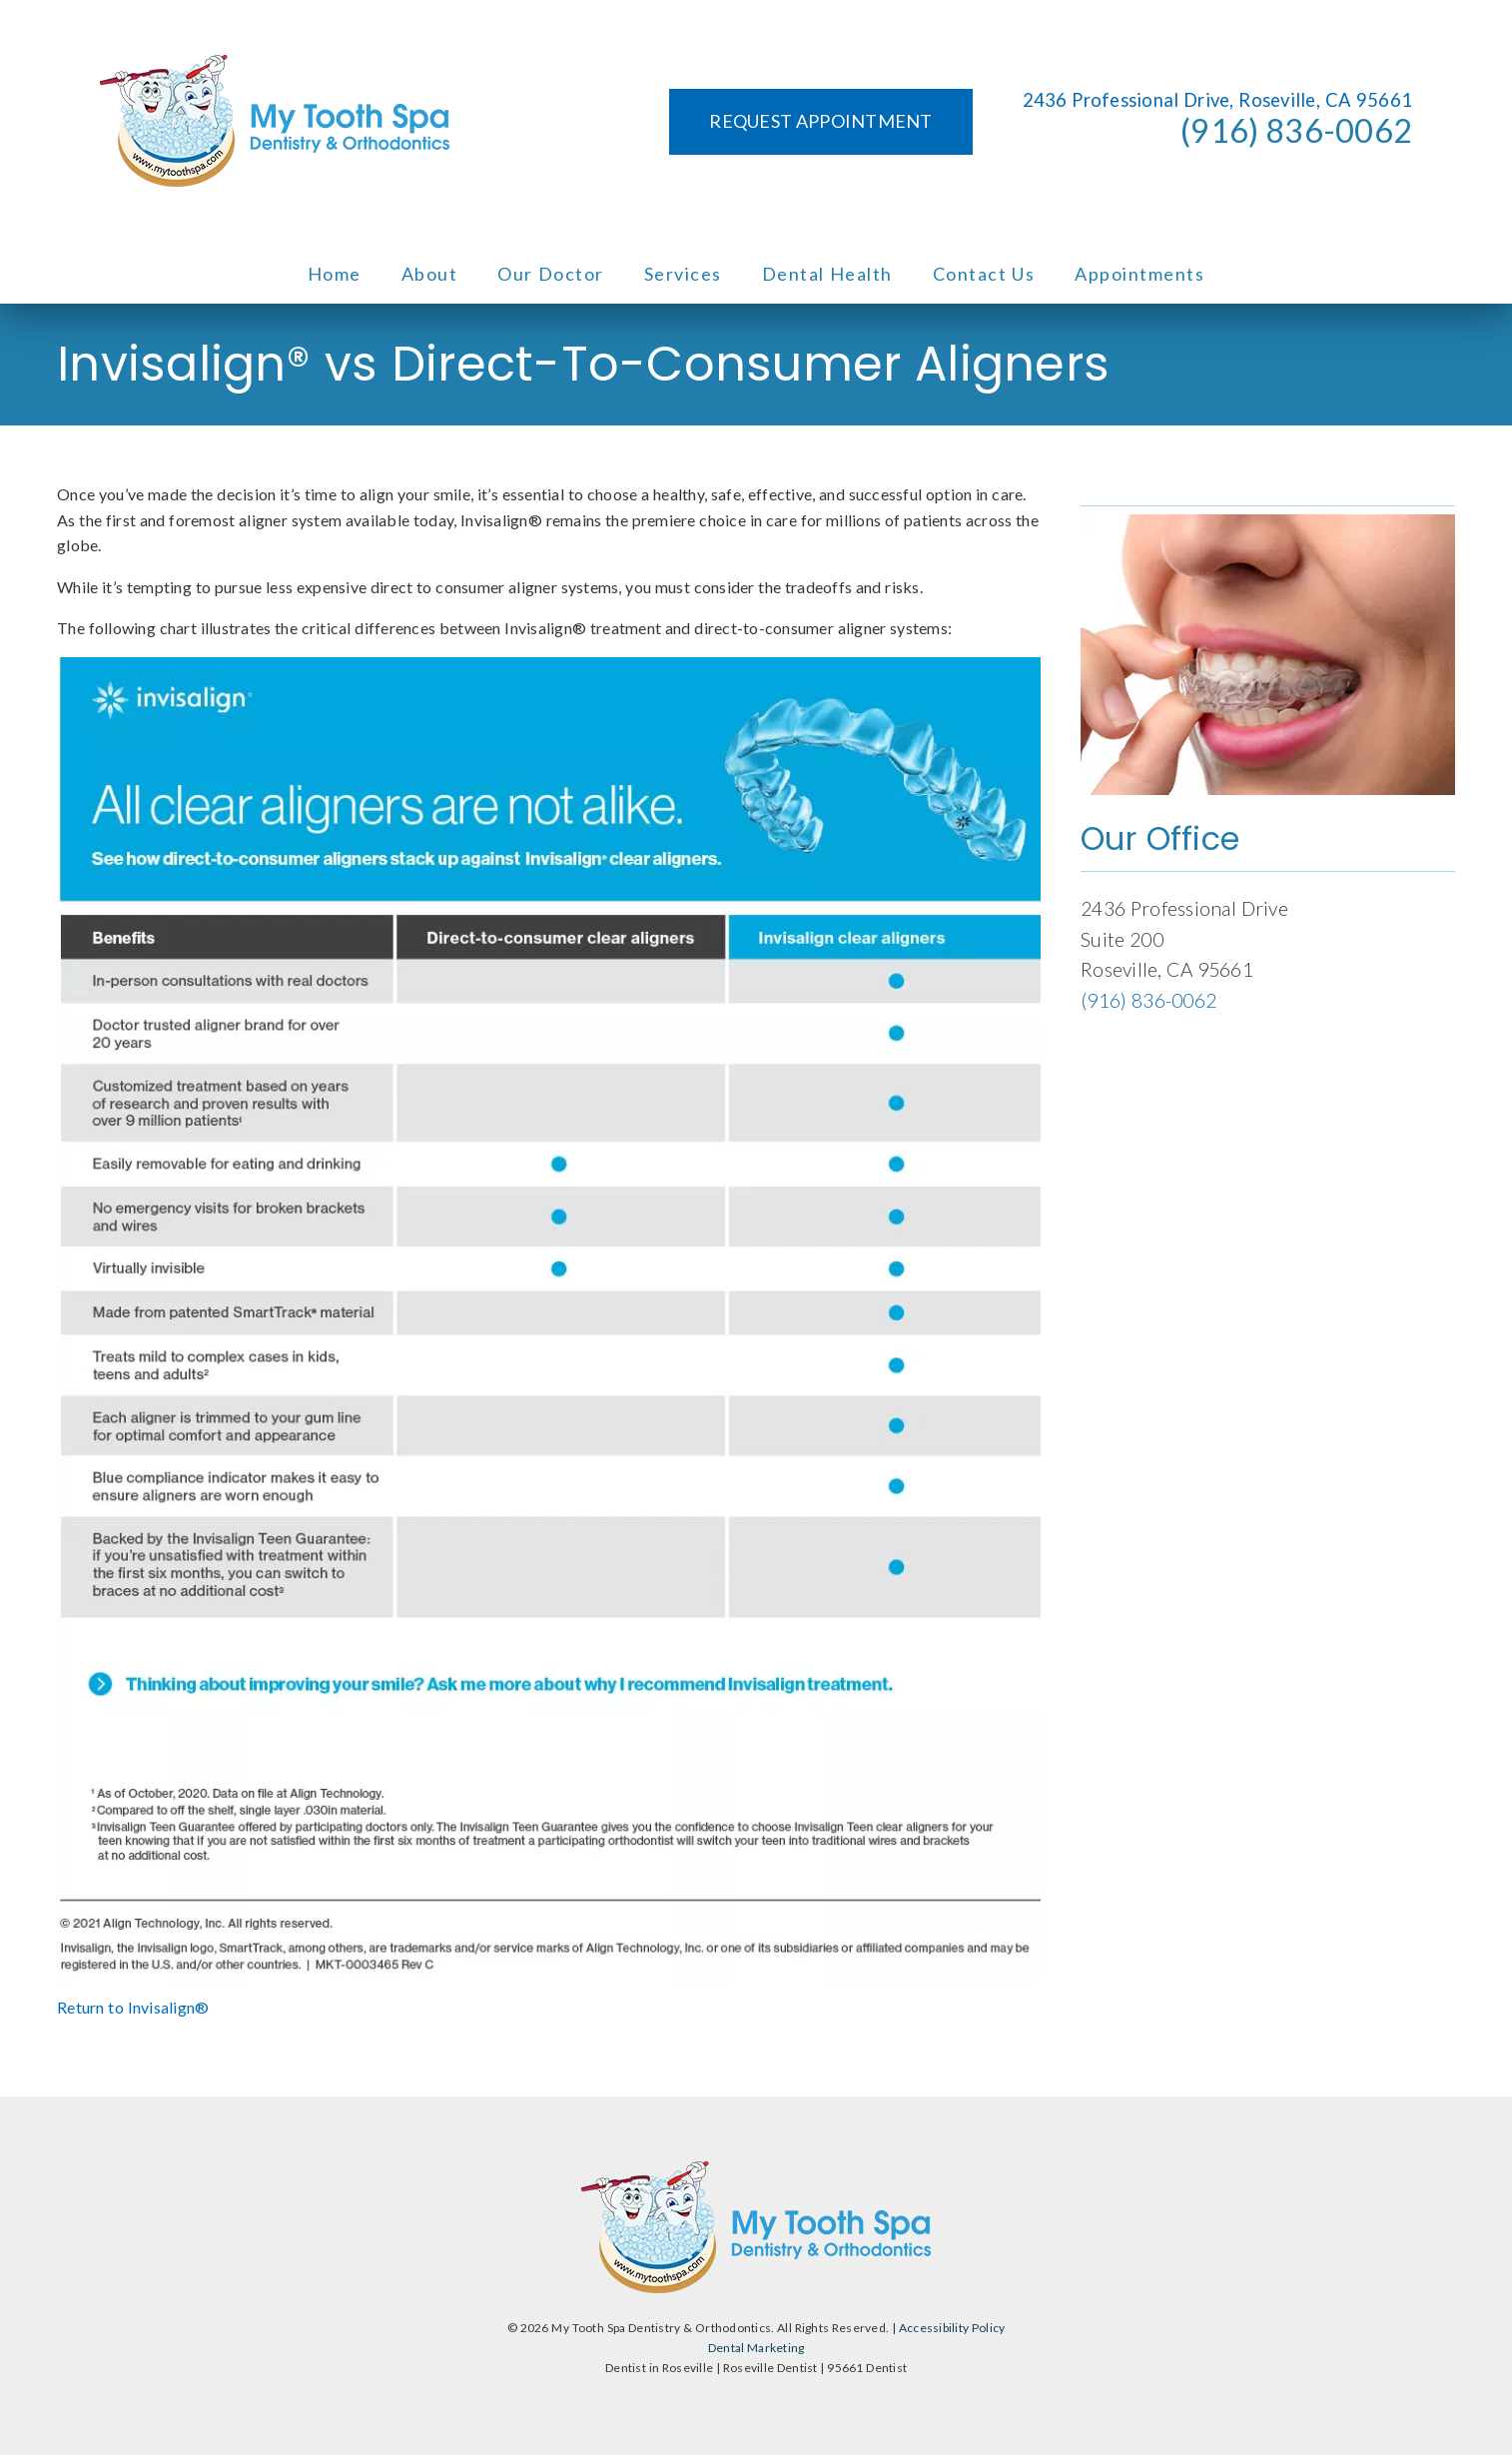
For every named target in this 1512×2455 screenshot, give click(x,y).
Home (335, 274)
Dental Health (827, 274)
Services (683, 274)
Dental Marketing (756, 2347)
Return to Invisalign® (133, 2007)
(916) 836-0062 (1296, 130)
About (429, 274)
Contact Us (984, 274)
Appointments (1139, 274)
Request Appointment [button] (820, 121)
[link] (274, 122)
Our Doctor (550, 274)
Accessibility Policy (952, 2327)
